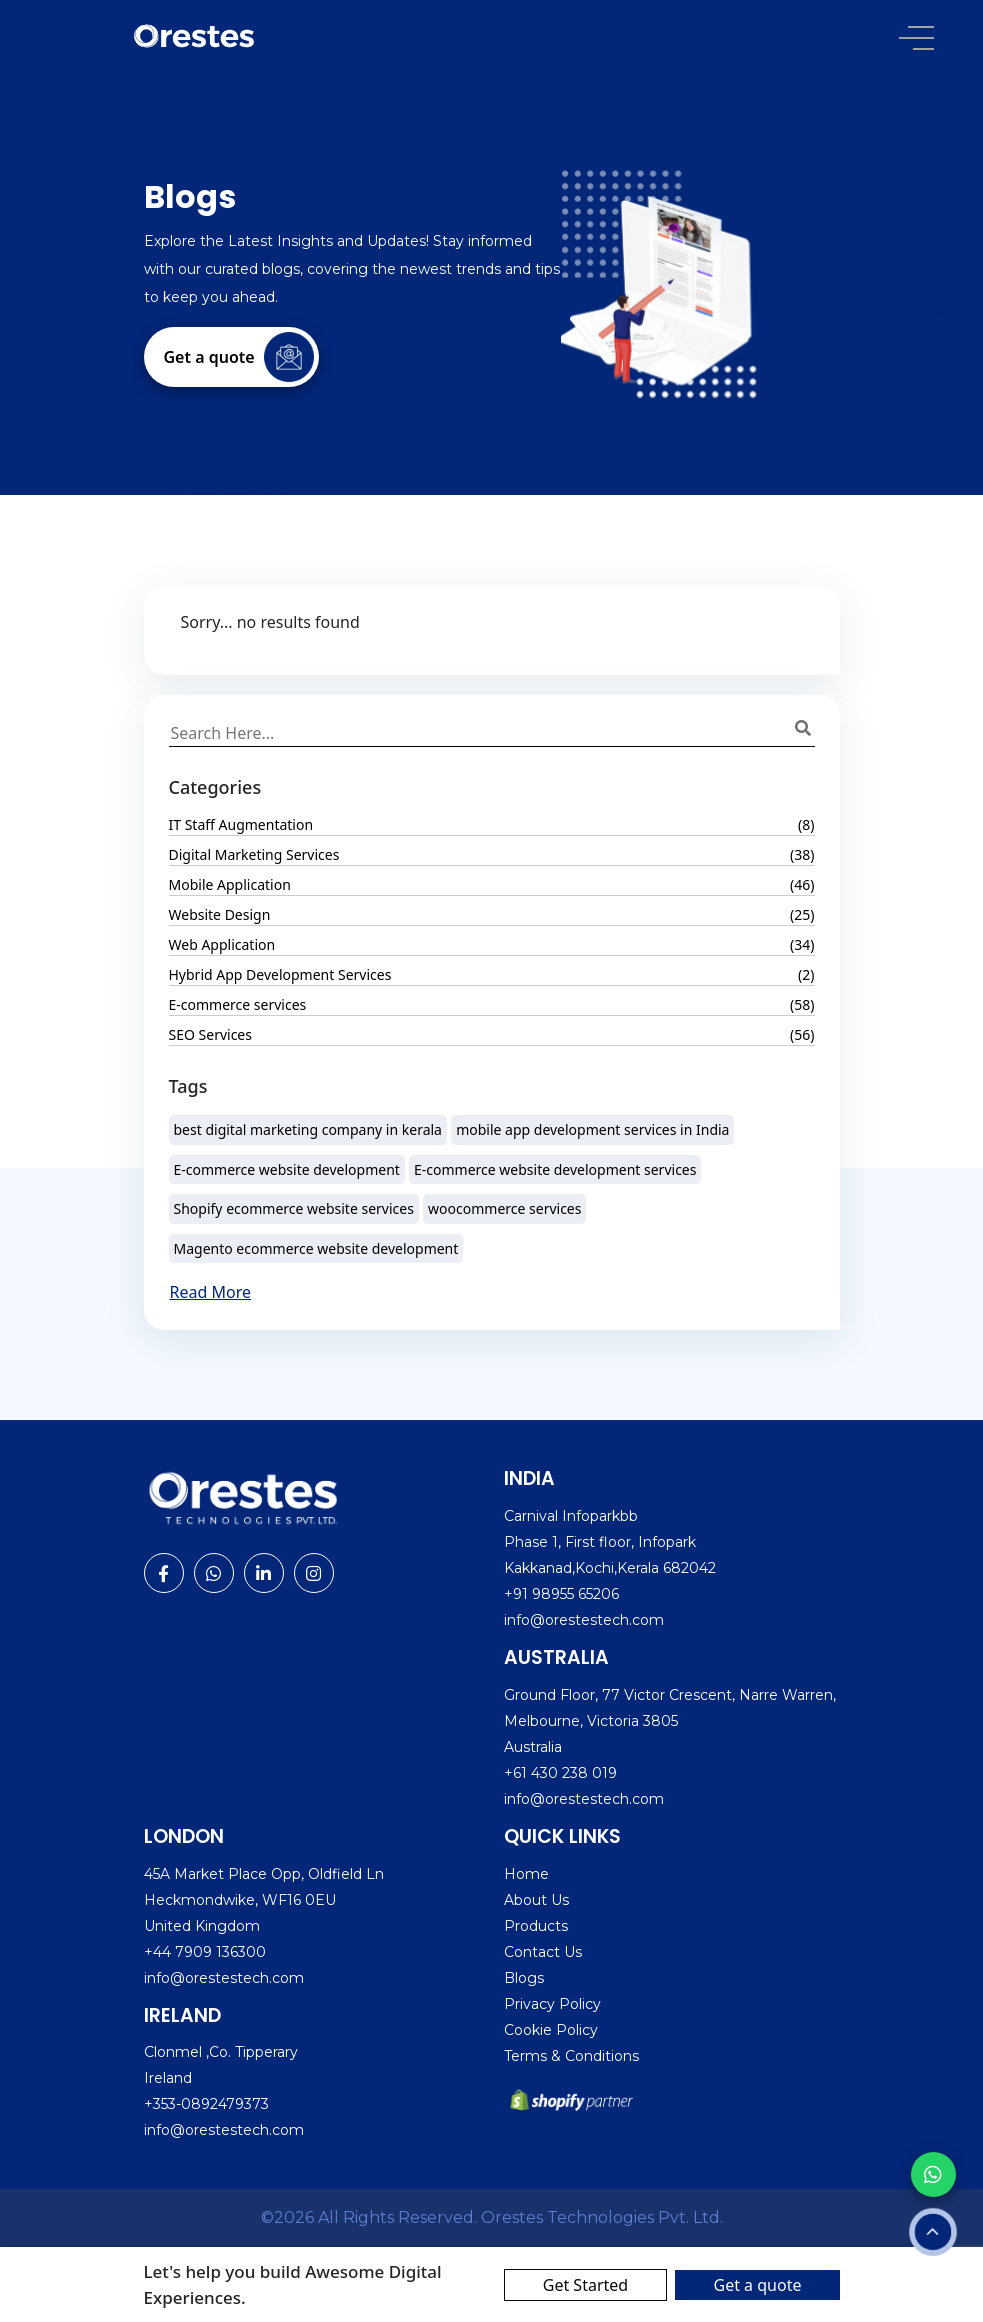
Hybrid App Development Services (280, 974)
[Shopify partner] (574, 2100)
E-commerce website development (287, 1169)
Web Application (222, 944)
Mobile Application (230, 884)
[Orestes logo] (194, 35)
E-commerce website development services (555, 1169)
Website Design (220, 914)
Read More (210, 1292)
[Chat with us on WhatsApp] (933, 2174)
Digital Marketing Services (254, 854)
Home (526, 1874)
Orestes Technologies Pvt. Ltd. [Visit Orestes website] (602, 2217)
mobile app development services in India (592, 1129)
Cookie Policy (551, 2030)
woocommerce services (504, 1208)
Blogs (524, 1978)
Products (536, 1926)
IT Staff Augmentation (241, 824)
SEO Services (210, 1034)
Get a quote (757, 2285)
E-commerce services (238, 1004)
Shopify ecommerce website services (294, 1208)
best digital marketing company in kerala (308, 1129)
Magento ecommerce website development (316, 1248)
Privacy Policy (552, 2004)
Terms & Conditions (571, 2056)
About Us (536, 1900)
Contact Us (543, 1952)
